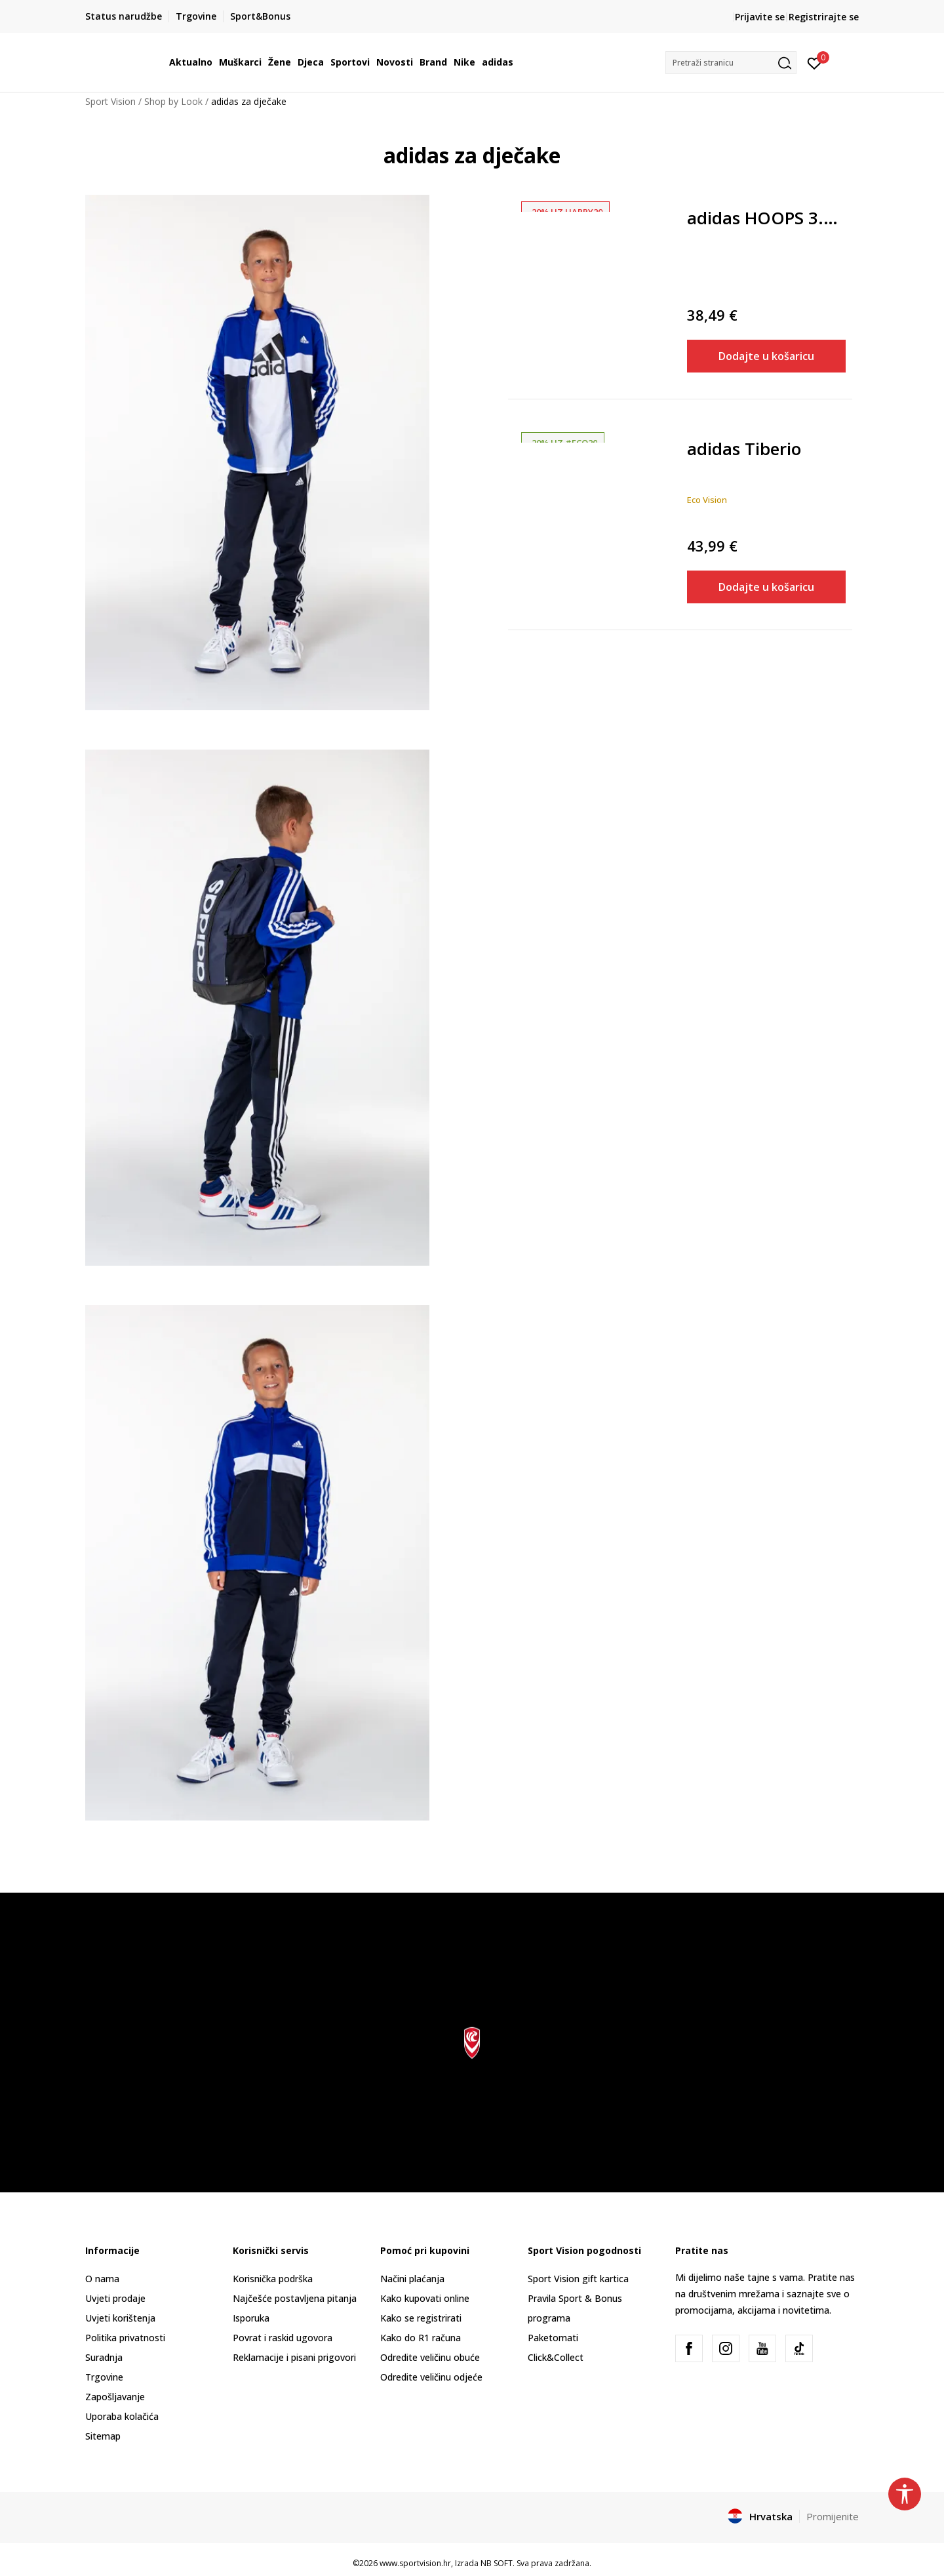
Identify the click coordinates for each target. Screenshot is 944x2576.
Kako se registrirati (421, 2318)
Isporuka (251, 2318)
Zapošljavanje (115, 2396)
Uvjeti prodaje (115, 2298)
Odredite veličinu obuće (430, 2357)
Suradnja (104, 2357)
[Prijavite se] (814, 62)
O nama (102, 2278)
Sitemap (103, 2436)
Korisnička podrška (273, 2278)
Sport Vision (110, 101)
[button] (730, 62)
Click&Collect (555, 2357)
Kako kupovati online (424, 2298)
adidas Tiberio (744, 449)
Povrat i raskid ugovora (282, 2337)
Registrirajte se (824, 16)
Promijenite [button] (832, 2516)
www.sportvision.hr (415, 2563)
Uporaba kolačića (122, 2416)
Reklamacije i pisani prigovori (294, 2357)
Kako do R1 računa (420, 2337)
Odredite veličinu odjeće (431, 2377)
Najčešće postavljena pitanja (295, 2298)
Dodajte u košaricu (766, 356)
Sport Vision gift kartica (578, 2278)
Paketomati (553, 2337)
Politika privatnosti (125, 2337)
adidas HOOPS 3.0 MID (766, 219)
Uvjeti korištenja (120, 2318)
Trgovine (104, 2377)
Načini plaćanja (412, 2278)
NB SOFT (497, 2563)
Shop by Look (173, 101)
